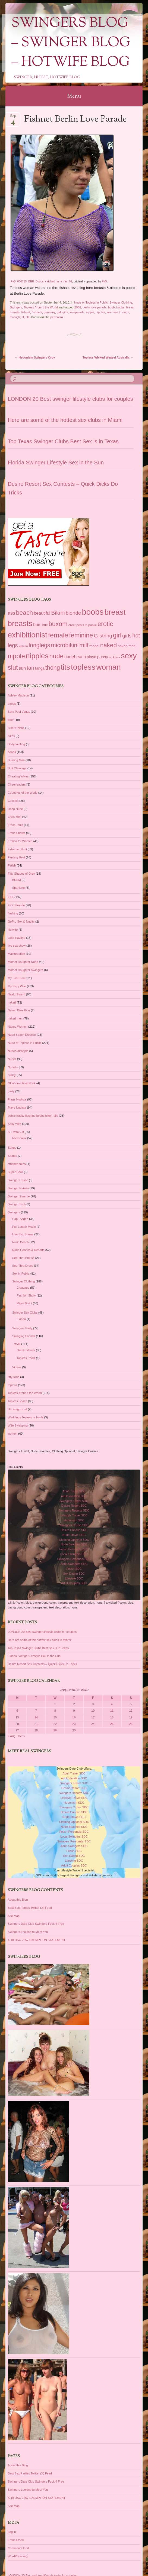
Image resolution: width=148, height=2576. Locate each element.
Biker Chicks (16, 728)
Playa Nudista (17, 1107)
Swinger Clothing (120, 302)
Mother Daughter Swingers (25, 970)
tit (23, 317)
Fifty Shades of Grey (21, 873)
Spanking (18, 887)
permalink (57, 317)
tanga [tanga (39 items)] (39, 668)
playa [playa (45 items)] (91, 657)
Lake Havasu (16, 937)
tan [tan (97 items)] (30, 668)
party (11, 1091)
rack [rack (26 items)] (112, 657)
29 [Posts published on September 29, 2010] (55, 1730)
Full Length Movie (24, 1226)
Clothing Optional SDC (74, 1539)
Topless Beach (17, 1401)
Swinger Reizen (18, 1188)
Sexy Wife (14, 1123)
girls (65, 312)
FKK (11, 897)
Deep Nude (15, 808)
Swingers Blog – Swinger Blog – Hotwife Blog (70, 43)
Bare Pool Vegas (19, 711)
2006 (77, 307)
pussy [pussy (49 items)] (102, 656)
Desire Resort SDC (74, 1505)
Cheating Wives (18, 776)
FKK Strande (16, 905)
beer (11, 719)
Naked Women (18, 1026)
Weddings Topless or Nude (25, 1417)
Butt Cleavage (17, 768)
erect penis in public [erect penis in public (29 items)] (82, 625)
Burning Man (16, 760)
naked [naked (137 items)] (108, 645)
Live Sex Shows (22, 1234)
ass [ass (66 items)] (11, 613)
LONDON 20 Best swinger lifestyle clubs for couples (70, 399)
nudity (12, 1075)
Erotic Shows (16, 833)
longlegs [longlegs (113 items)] (39, 645)
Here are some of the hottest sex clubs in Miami (65, 420)
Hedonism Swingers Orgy (35, 357)
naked (12, 1002)
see (109, 312)
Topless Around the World (41, 307)
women (12, 1433)
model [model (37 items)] (94, 646)
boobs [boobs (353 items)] (92, 611)
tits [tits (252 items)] (65, 667)
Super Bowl (15, 1172)
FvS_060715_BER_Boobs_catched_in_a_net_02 (41, 281)
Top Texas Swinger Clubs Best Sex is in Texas (63, 441)
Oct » (21, 1736)
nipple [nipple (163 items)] (16, 656)
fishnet (25, 312)
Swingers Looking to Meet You (28, 1931)
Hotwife (13, 929)
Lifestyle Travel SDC (74, 1515)
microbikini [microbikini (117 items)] (64, 645)
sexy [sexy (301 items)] (129, 655)
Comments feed (18, 2548)
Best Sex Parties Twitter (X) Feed (30, 1907)
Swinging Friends (23, 1336)
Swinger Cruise (18, 1180)
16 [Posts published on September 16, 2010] (73, 1717)
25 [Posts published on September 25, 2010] (112, 1723)
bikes (11, 736)
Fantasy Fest (16, 857)
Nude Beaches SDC (74, 1544)
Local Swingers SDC (74, 1554)
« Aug (11, 1736)
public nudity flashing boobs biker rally (33, 1115)
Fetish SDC (73, 1568)
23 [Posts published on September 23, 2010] (73, 1723)
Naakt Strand (16, 994)
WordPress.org (18, 2556)
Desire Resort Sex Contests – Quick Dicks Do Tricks (42, 1664)
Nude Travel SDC (74, 1534)
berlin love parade (94, 307)
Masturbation (16, 953)
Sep (13, 118)
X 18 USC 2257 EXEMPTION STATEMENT (36, 1940)
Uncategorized (17, 1409)
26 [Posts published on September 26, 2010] (130, 1723)
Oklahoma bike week (22, 1083)
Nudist (12, 1059)
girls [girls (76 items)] (126, 636)
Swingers (16, 307)
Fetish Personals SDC (74, 1549)
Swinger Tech (17, 1204)
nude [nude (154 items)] (56, 656)
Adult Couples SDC (74, 1583)
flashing (13, 913)
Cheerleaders (17, 784)
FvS (104, 281)
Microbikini (19, 1138)
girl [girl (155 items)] (117, 635)
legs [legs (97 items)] (13, 645)
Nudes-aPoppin (18, 1051)
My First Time (17, 978)
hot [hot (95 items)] (136, 636)
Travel (16, 1344)
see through (121, 312)
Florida (21, 1319)
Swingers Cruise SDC (73, 1525)
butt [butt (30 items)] (45, 625)
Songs (12, 1147)
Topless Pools (26, 1358)
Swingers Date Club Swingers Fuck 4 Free (36, 1923)
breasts (15, 312)
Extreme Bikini (17, 849)
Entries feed (16, 2540)
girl (59, 312)
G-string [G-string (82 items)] (103, 636)
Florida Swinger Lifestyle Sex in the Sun (56, 462)
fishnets (37, 312)
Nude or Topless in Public (91, 302)
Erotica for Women (20, 841)
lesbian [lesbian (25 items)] (23, 646)
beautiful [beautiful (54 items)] (42, 613)
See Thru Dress (22, 1265)
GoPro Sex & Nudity (21, 921)
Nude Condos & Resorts (28, 1250)
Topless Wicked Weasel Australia (108, 357)
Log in (12, 2531)
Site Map (14, 1915)
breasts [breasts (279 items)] (20, 623)
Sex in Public (21, 1273)
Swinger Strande (19, 1196)
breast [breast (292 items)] (114, 612)
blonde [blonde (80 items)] (73, 613)
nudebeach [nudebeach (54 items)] (75, 656)
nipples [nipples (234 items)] (37, 656)
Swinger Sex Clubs (24, 1312)
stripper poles (17, 1163)
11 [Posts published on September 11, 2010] (112, 1710)
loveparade (77, 312)
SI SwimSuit (16, 1132)
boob (111, 307)
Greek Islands (26, 1350)
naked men (15, 1018)
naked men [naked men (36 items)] (127, 646)
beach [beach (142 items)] (24, 612)
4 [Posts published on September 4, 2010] (112, 1704)
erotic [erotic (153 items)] (105, 623)
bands (12, 703)
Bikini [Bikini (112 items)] (58, 613)
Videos (16, 1367)
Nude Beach (20, 1242)
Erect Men (14, 816)
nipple (90, 312)
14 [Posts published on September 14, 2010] (36, 1717)
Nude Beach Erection (22, 1034)
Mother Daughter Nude (23, 961)
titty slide (14, 1377)
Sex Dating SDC (74, 1573)
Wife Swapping (18, 1425)
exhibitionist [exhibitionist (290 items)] (28, 635)
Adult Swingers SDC (74, 1563)
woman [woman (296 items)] (108, 667)
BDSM (16, 879)
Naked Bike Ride (19, 1010)
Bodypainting (16, 744)
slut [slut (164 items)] (13, 667)
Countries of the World (22, 792)
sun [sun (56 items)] (22, 668)
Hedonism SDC (74, 1520)
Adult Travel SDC (73, 1491)
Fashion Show (26, 1295)
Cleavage (23, 1287)
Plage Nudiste (17, 1099)
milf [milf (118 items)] (84, 645)
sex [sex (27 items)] (117, 657)
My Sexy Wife (17, 986)
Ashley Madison (18, 695)
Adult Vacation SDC (74, 1496)
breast (130, 307)
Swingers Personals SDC (74, 1559)
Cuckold (13, 800)
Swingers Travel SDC (74, 1501)
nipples (100, 312)
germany (49, 312)
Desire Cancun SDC (74, 1530)
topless (12, 1385)
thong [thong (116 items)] (52, 668)
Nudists (13, 1067)
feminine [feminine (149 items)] (81, 635)
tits (27, 317)
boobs (120, 307)
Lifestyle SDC (74, 1578)
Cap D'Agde (20, 1218)
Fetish (12, 865)
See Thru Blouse (23, 1257)
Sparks (12, 1155)
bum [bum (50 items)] (37, 624)
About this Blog (18, 1899)
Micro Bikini (24, 1303)
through (15, 317)
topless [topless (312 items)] (83, 667)
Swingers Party (22, 1328)
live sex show (17, 945)
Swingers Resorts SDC (74, 1510)
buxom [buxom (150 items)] (58, 623)
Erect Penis (15, 824)
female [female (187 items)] (58, 635)
